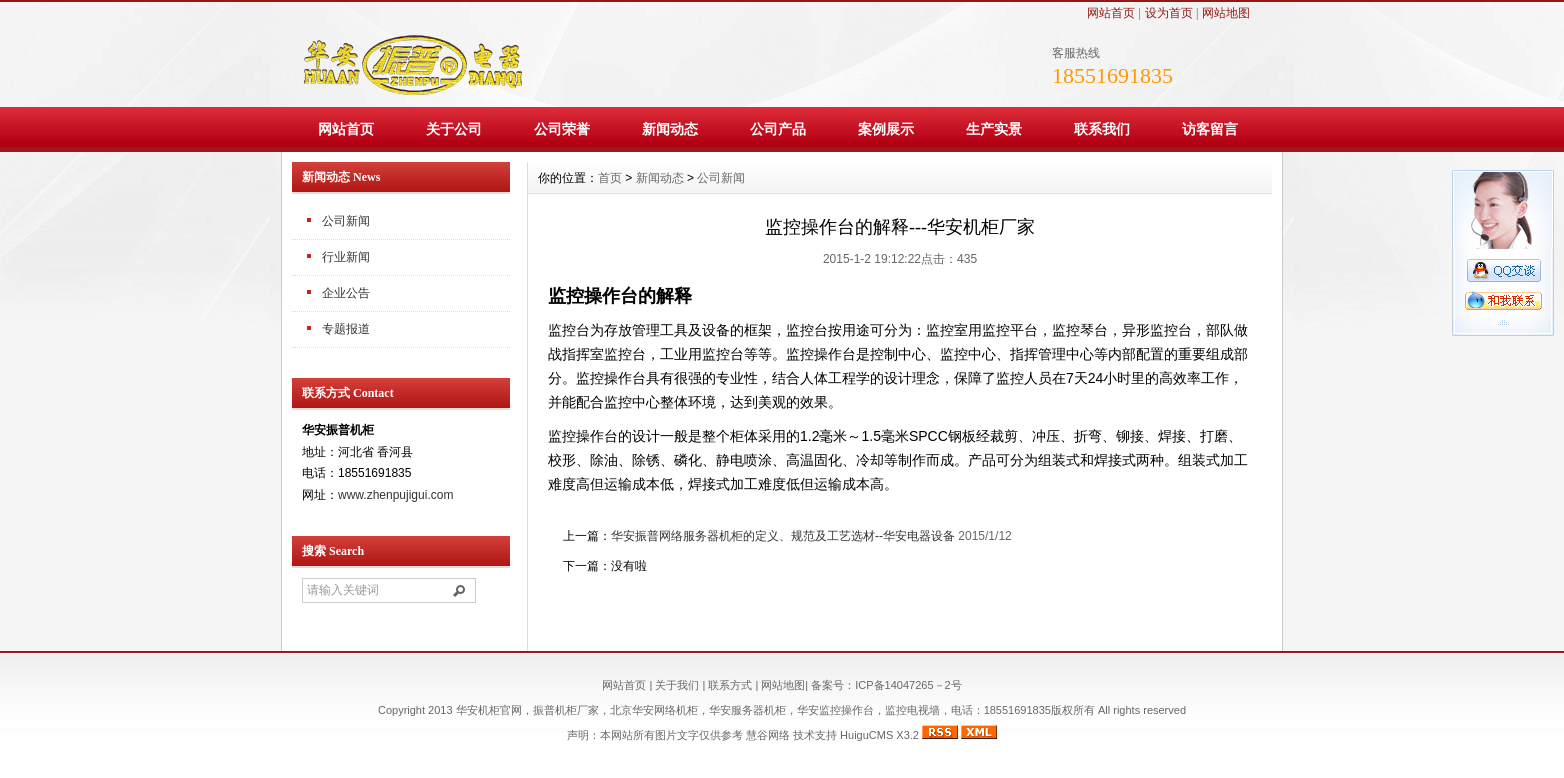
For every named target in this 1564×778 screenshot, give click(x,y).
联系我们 (1102, 129)
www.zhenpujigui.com (395, 495)
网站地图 (1226, 13)
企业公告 (346, 293)
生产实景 (994, 129)
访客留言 (1210, 129)
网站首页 (1111, 13)
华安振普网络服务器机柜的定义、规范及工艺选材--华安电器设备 (783, 536)
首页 (610, 178)
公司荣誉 (562, 129)
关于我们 (677, 685)
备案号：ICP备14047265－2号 (886, 685)
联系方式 (730, 685)
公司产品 (778, 129)
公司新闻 (346, 221)
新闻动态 (670, 129)
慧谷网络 (768, 735)
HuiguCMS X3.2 (879, 735)
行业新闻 (346, 257)
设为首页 (1169, 13)
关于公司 (454, 129)
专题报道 (346, 329)
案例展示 (886, 129)
